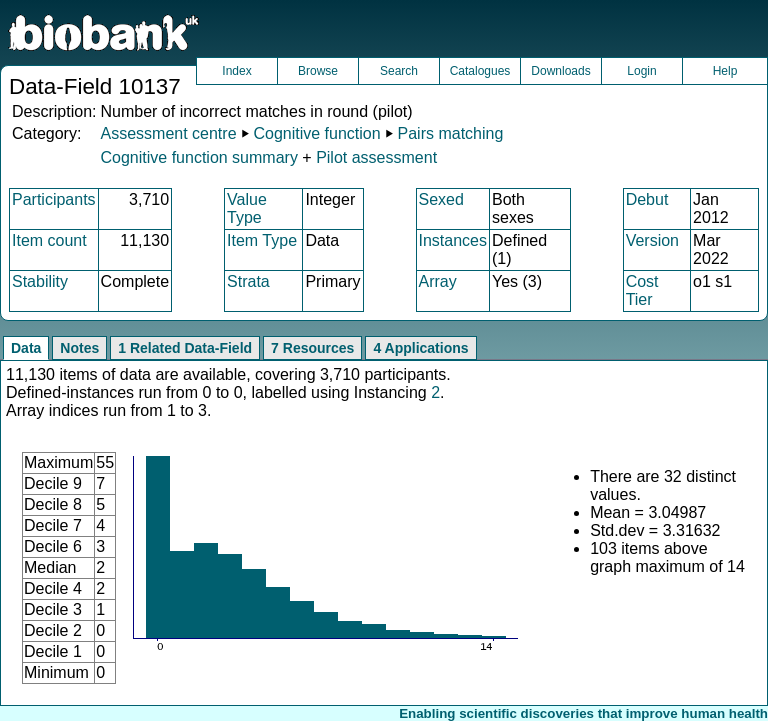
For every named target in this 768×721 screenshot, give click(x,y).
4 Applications (420, 348)
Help (725, 71)
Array (438, 281)
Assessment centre (168, 133)
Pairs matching (451, 133)
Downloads (560, 71)
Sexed (441, 199)
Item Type (262, 240)
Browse (318, 71)
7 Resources (312, 348)
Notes (79, 348)
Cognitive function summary (198, 157)
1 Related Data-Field (185, 348)
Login (641, 71)
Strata (248, 281)
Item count (49, 240)
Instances (453, 240)
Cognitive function (316, 133)
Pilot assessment (376, 157)
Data (26, 348)
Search (399, 71)
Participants (54, 199)
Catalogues (480, 71)
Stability (40, 281)
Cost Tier (642, 290)
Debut (647, 199)
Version (652, 240)
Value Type (247, 208)
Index (236, 71)
